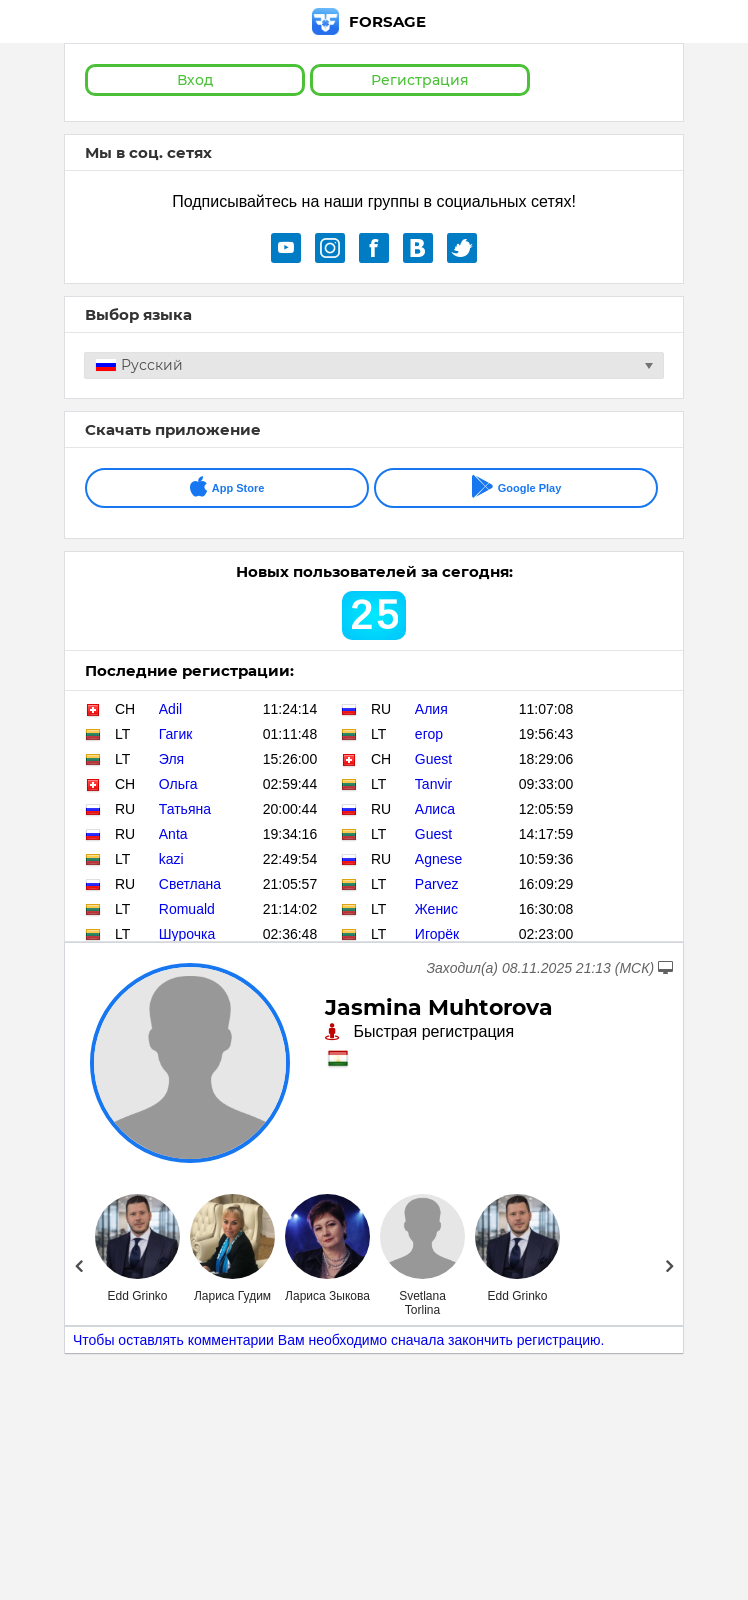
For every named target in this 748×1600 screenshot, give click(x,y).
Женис (436, 909)
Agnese (438, 859)
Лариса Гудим (232, 1296)
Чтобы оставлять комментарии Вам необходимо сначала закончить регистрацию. (339, 1340)
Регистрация (420, 80)
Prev (78, 1266)
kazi (171, 859)
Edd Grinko (137, 1296)
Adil (170, 709)
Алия (431, 709)
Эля (171, 759)
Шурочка (187, 934)
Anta (173, 834)
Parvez (437, 884)
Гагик (176, 734)
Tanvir (433, 784)
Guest (433, 759)
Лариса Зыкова (327, 1296)
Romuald (187, 909)
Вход (195, 80)
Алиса (435, 809)
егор (429, 734)
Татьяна (185, 809)
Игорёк (437, 934)
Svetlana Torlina (422, 1303)
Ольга (178, 784)
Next (669, 1266)
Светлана (190, 884)
